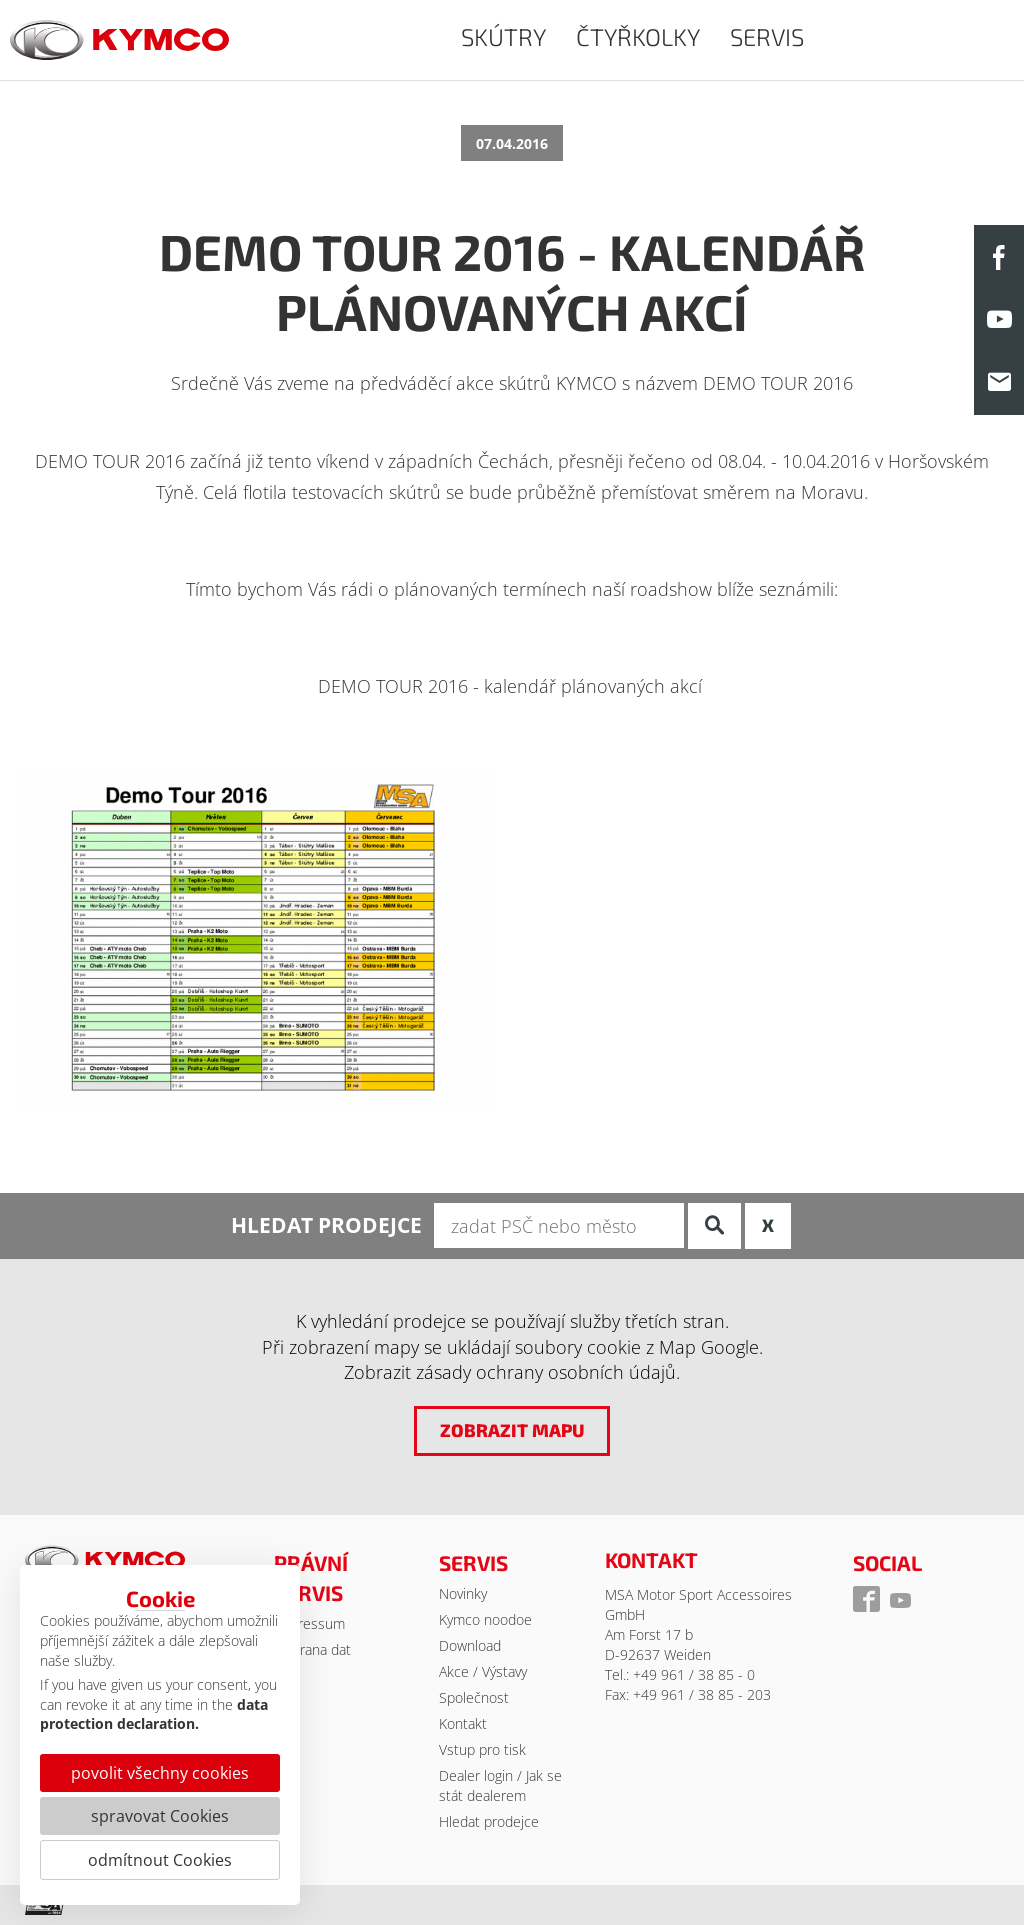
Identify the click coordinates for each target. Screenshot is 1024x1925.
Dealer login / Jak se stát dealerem (500, 1785)
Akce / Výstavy (483, 1671)
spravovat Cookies (160, 1816)
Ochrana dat (312, 1649)
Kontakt (463, 1723)
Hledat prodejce (489, 1821)
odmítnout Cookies (160, 1860)
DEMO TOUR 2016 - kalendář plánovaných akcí (510, 686)
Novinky (463, 1593)
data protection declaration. (154, 1714)
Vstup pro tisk (482, 1749)
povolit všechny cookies (160, 1773)
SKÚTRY (503, 36)
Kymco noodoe (485, 1619)
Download (470, 1645)
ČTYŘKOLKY (638, 36)
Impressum (309, 1623)
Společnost (474, 1697)
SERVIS (767, 36)
